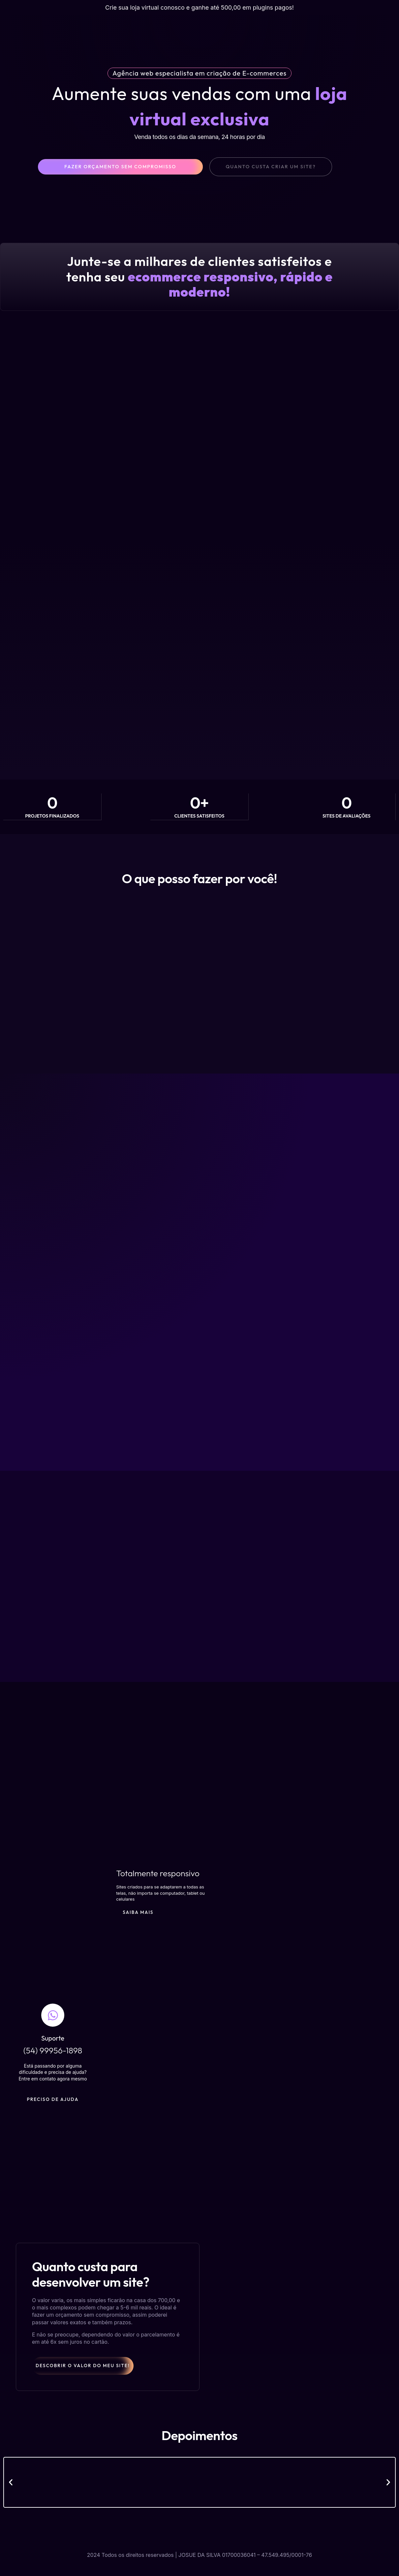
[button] (11, 2496)
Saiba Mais (140, 1932)
